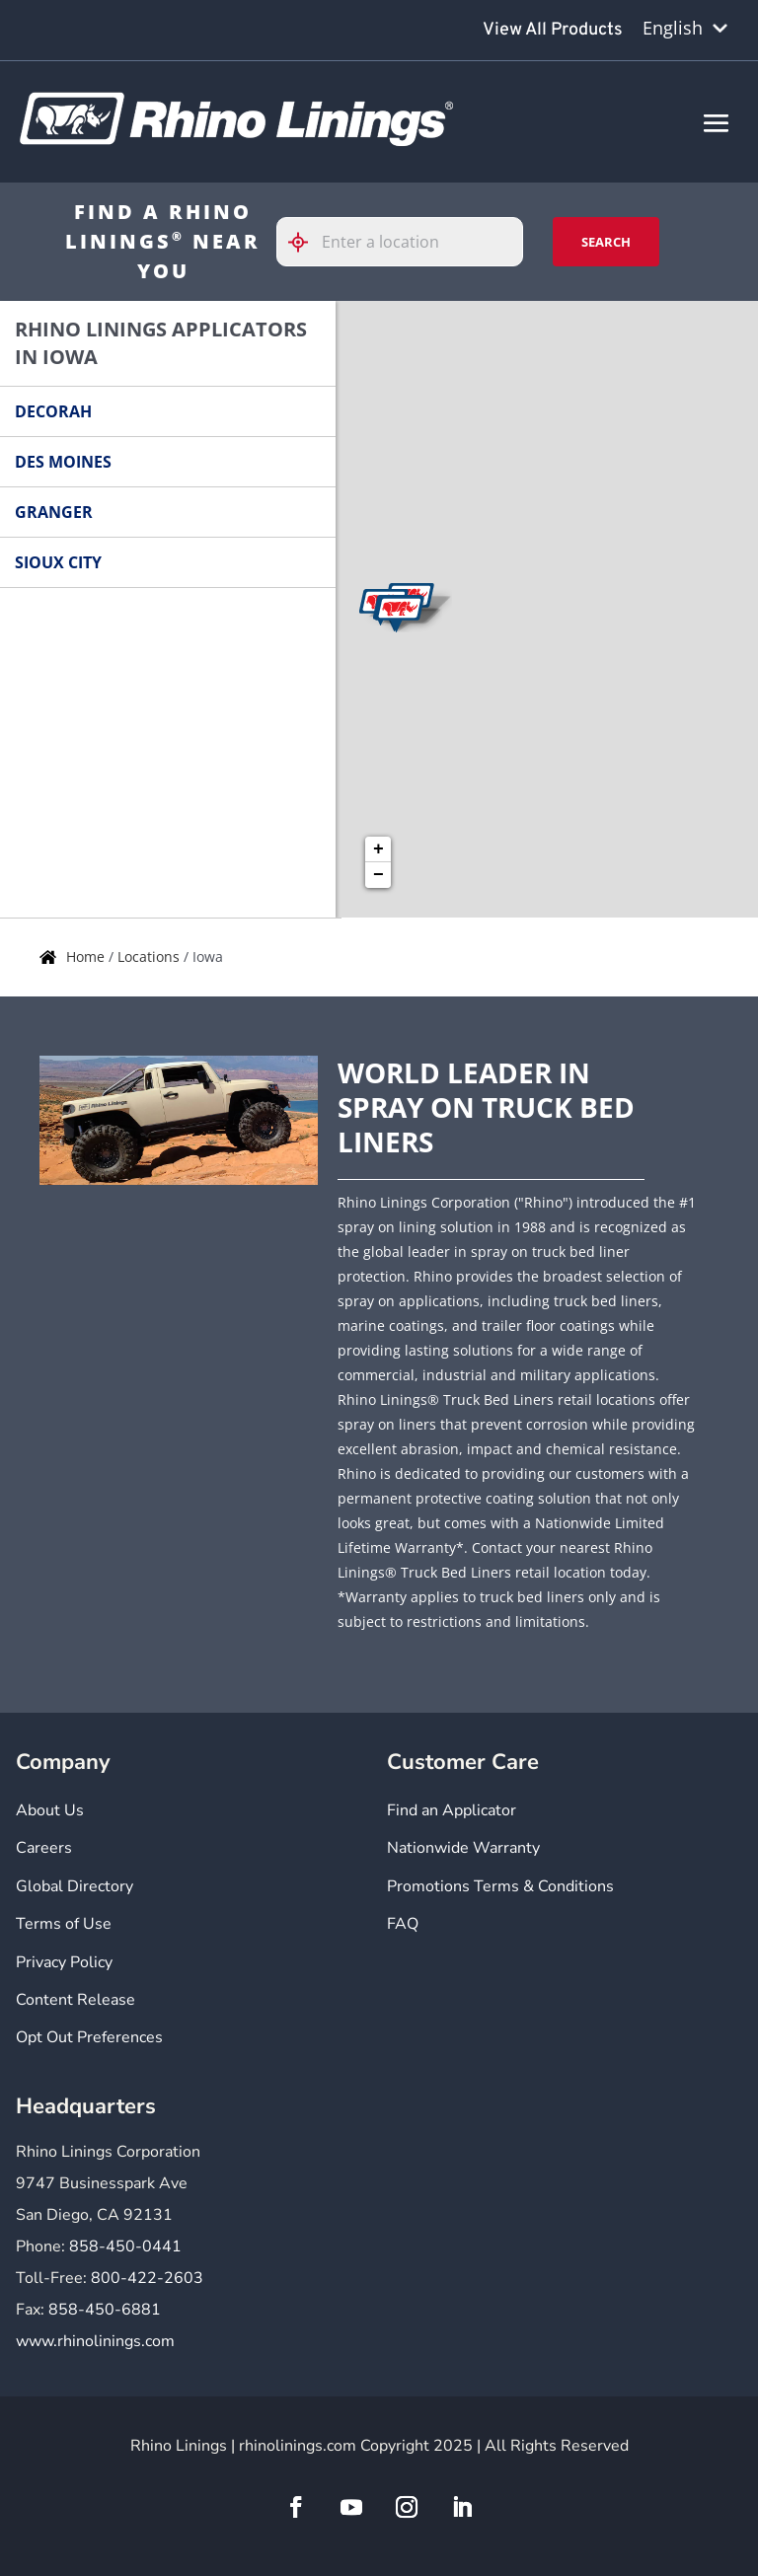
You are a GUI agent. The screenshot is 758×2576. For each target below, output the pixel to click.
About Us (50, 1810)
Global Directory (74, 1886)
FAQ (402, 1924)
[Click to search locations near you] (306, 242)
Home (87, 956)
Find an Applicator (451, 1810)
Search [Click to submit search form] (606, 242)
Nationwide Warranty (463, 1848)
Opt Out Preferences (89, 2037)
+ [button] (378, 849)
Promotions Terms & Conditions (500, 1886)
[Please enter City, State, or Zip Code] (399, 241)
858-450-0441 (125, 2246)
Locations (150, 956)
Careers (44, 1848)
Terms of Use (64, 1924)
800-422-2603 (147, 2278)
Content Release (75, 2000)
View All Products (553, 30)
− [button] (378, 875)
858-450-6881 (104, 2309)
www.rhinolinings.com (95, 2341)
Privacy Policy (64, 1962)
